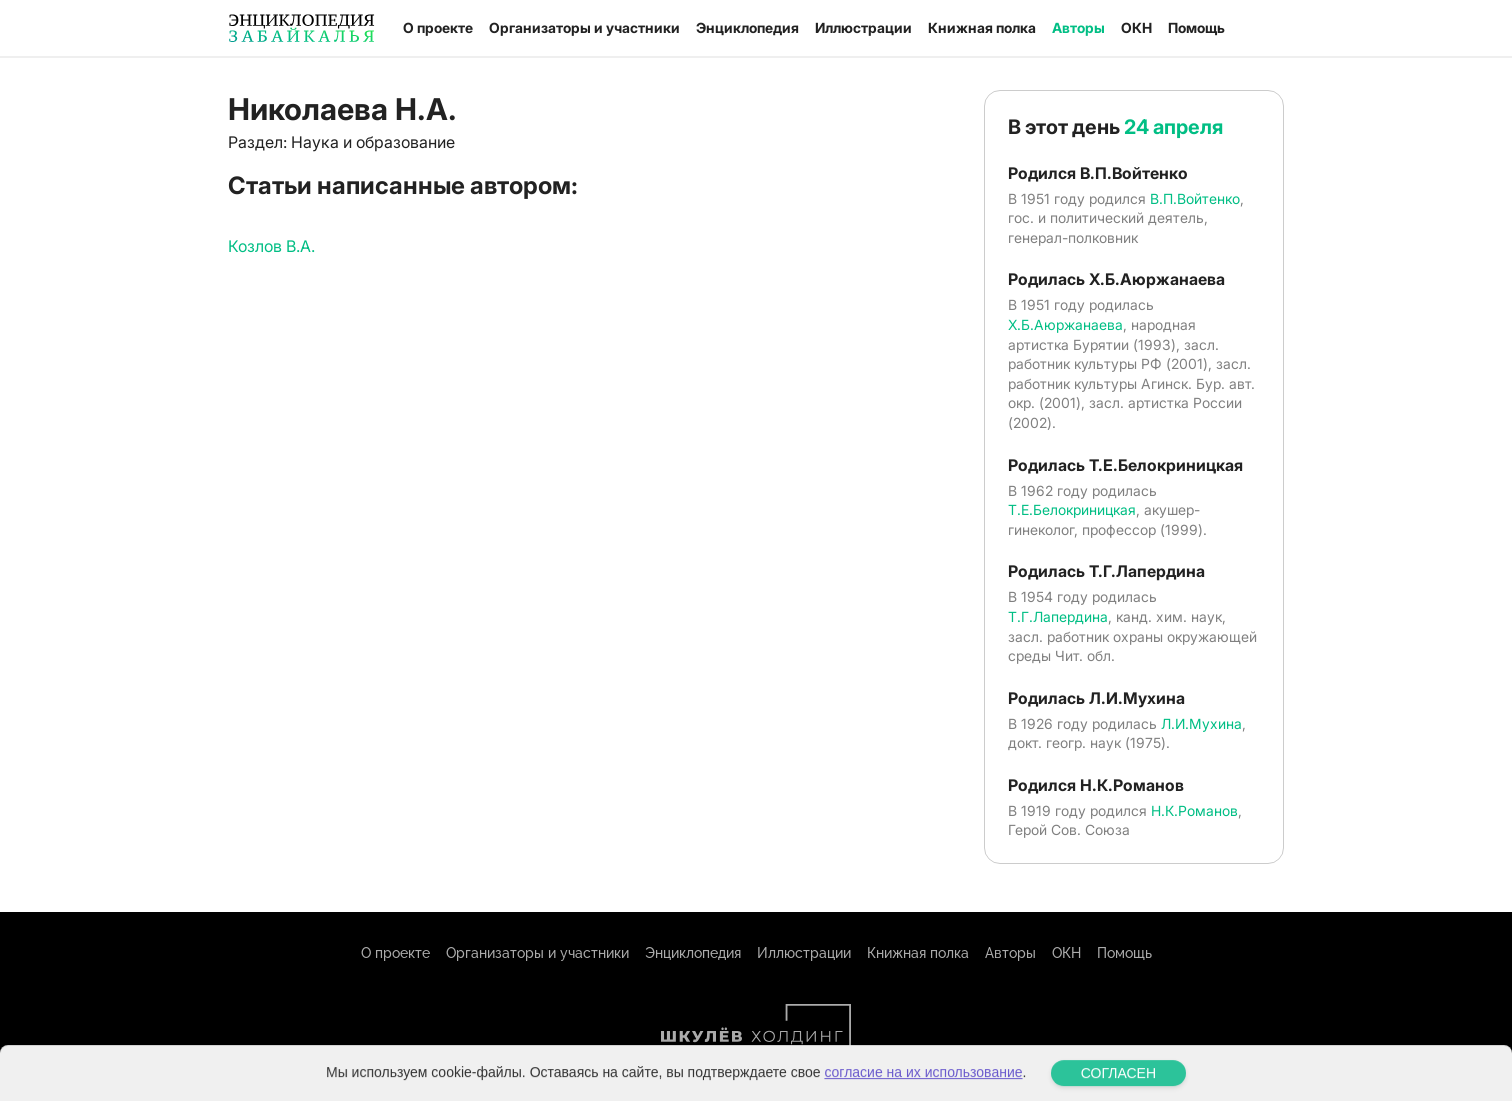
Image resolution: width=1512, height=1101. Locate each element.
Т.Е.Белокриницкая (1072, 509)
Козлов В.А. (271, 246)
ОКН (1136, 27)
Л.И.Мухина (1201, 723)
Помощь (1196, 27)
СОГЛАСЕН (1118, 1086)
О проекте (438, 27)
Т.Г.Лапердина (1058, 616)
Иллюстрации (863, 27)
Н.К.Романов (1194, 810)
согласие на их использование (923, 1085)
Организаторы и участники (584, 27)
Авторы (1078, 27)
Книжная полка (982, 27)
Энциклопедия (747, 27)
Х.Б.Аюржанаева (1065, 324)
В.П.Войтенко (1195, 198)
